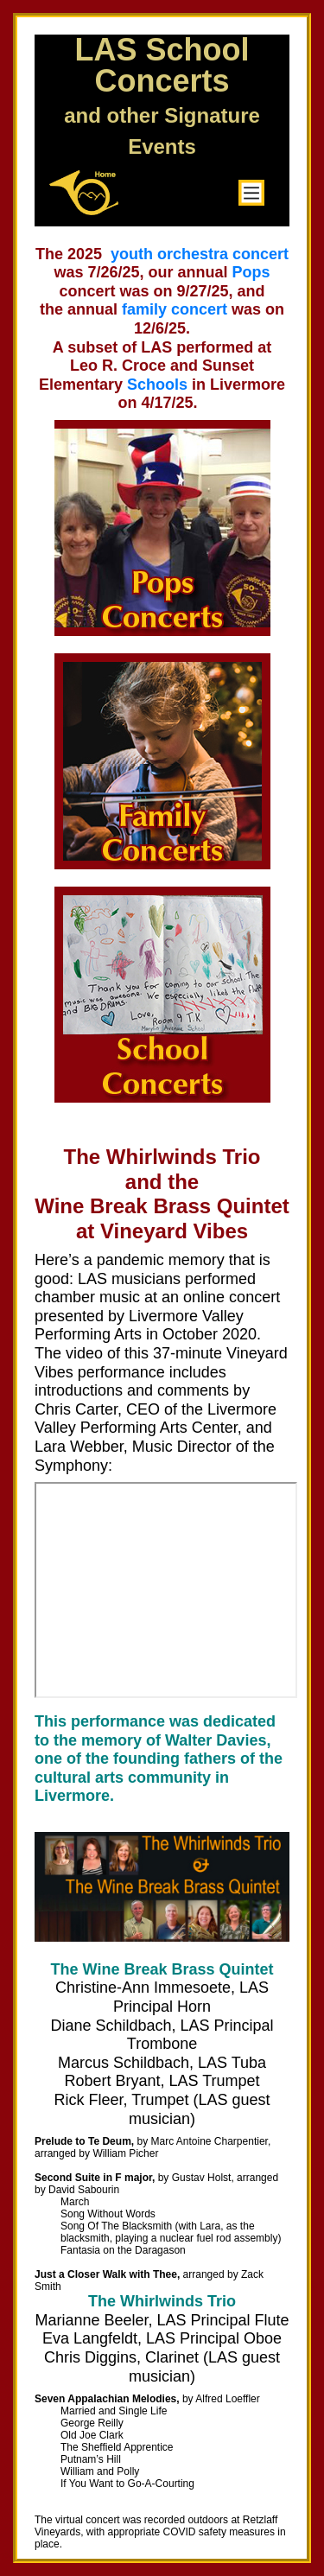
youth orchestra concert (200, 254)
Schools (157, 384)
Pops (251, 272)
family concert (174, 309)
